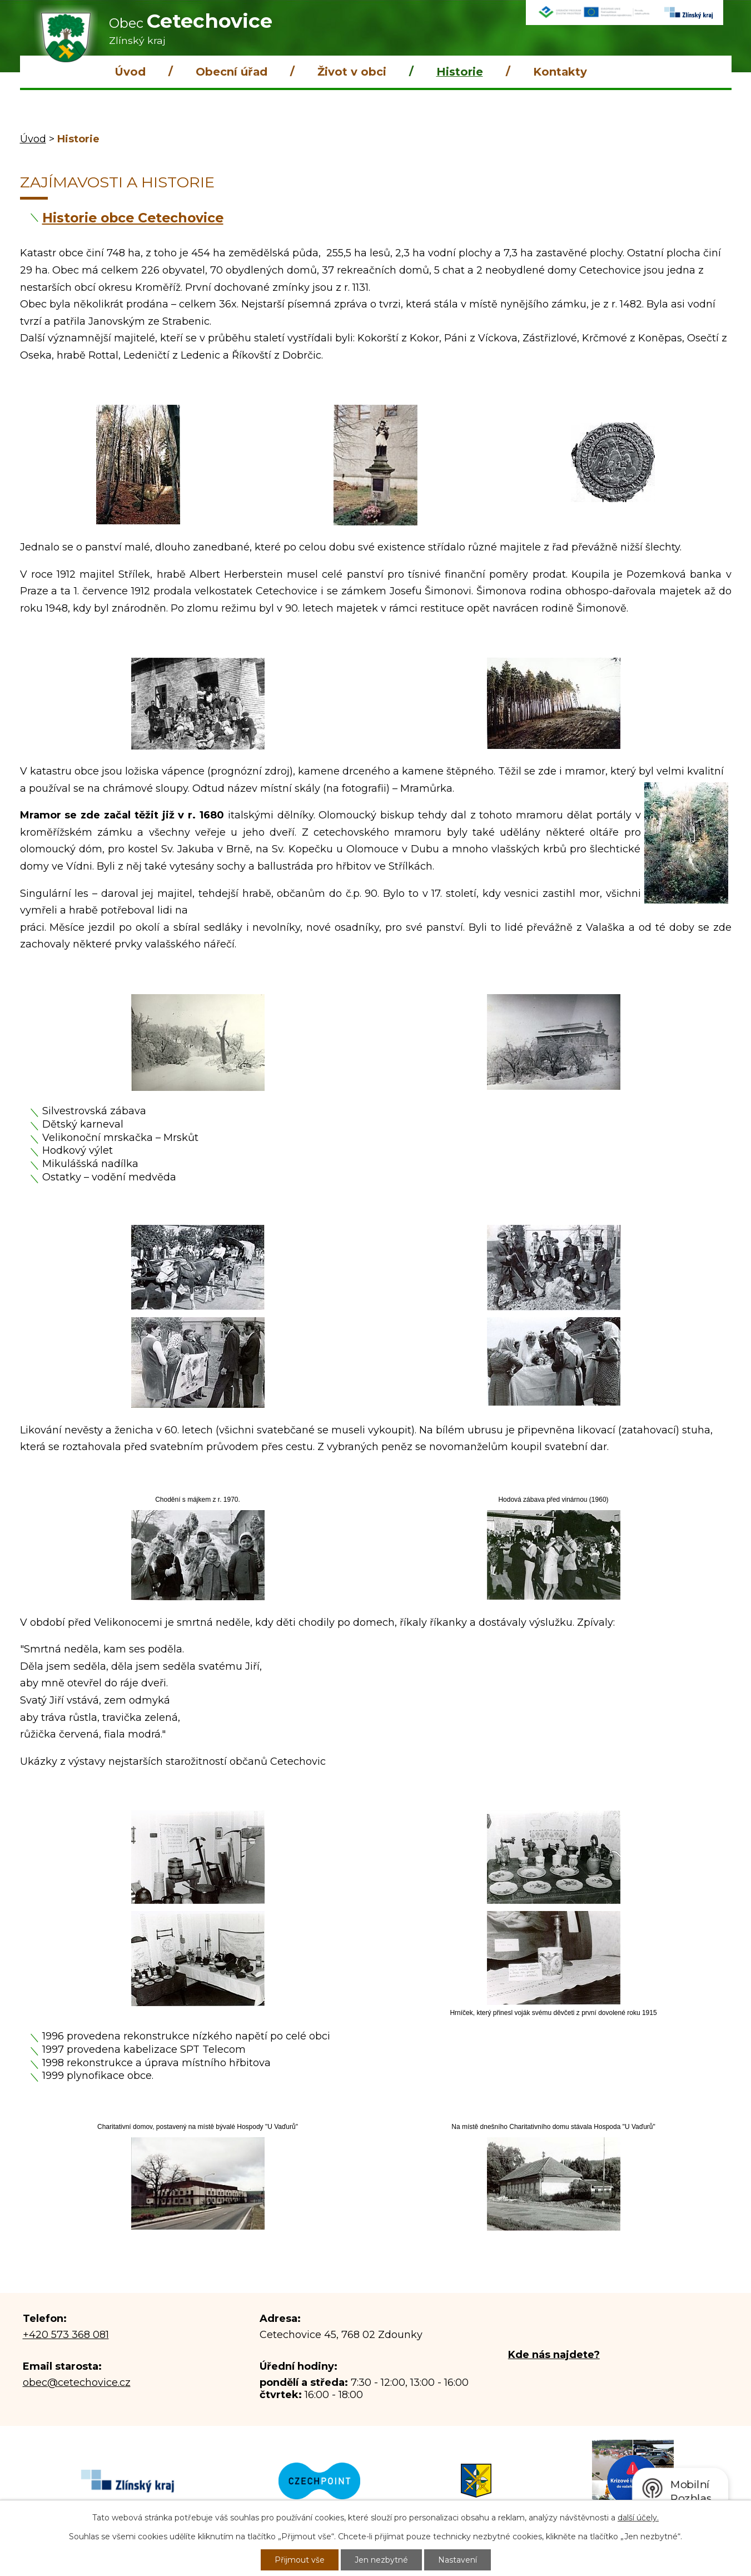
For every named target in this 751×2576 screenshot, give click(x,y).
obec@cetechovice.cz (77, 2382)
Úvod (130, 71)
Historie (459, 71)
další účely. (638, 2518)
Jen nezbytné (381, 2560)
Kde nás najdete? (554, 2355)
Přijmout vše (300, 2560)
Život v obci (351, 71)
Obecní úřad (231, 71)
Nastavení (457, 2560)
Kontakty (560, 71)
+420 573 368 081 (66, 2335)
